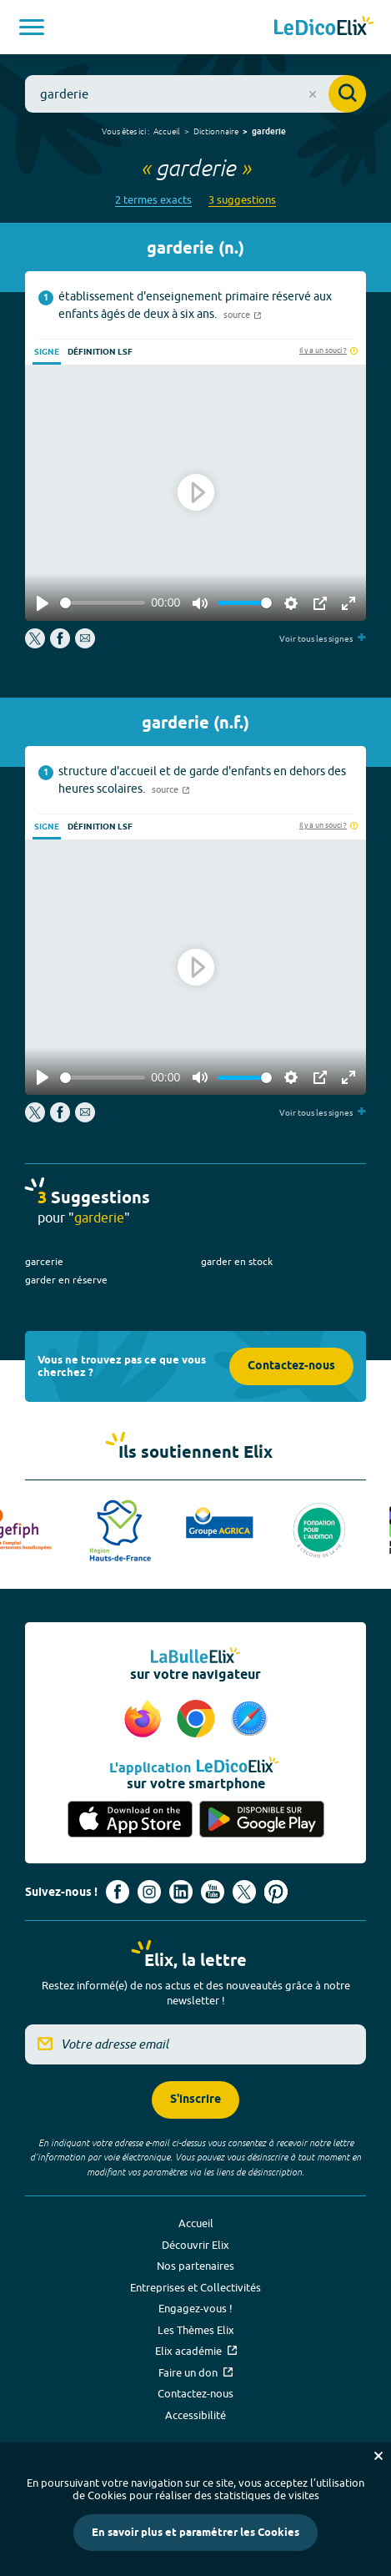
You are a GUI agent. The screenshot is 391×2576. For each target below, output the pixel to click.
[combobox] (195, 94)
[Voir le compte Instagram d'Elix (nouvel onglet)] (149, 1891)
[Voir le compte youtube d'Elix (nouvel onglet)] (212, 1891)
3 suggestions (242, 200)
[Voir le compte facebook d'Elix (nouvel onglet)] (117, 1891)
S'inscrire (195, 2100)
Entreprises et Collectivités (195, 2287)
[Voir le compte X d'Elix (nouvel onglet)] (244, 1891)
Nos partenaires (195, 2265)
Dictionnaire (215, 131)
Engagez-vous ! (195, 2308)
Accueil (166, 131)
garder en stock (237, 1261)
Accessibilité (195, 2415)
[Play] (42, 603)
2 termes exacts (153, 200)
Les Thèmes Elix (196, 2330)
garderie (269, 132)
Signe (46, 352)
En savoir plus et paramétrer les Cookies (195, 2532)
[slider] (102, 603)
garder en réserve (66, 1279)
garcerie (44, 1261)
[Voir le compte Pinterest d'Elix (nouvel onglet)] (276, 1891)
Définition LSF (100, 352)
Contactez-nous (291, 1366)
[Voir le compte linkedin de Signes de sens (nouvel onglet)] (181, 1891)
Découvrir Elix (195, 2244)
